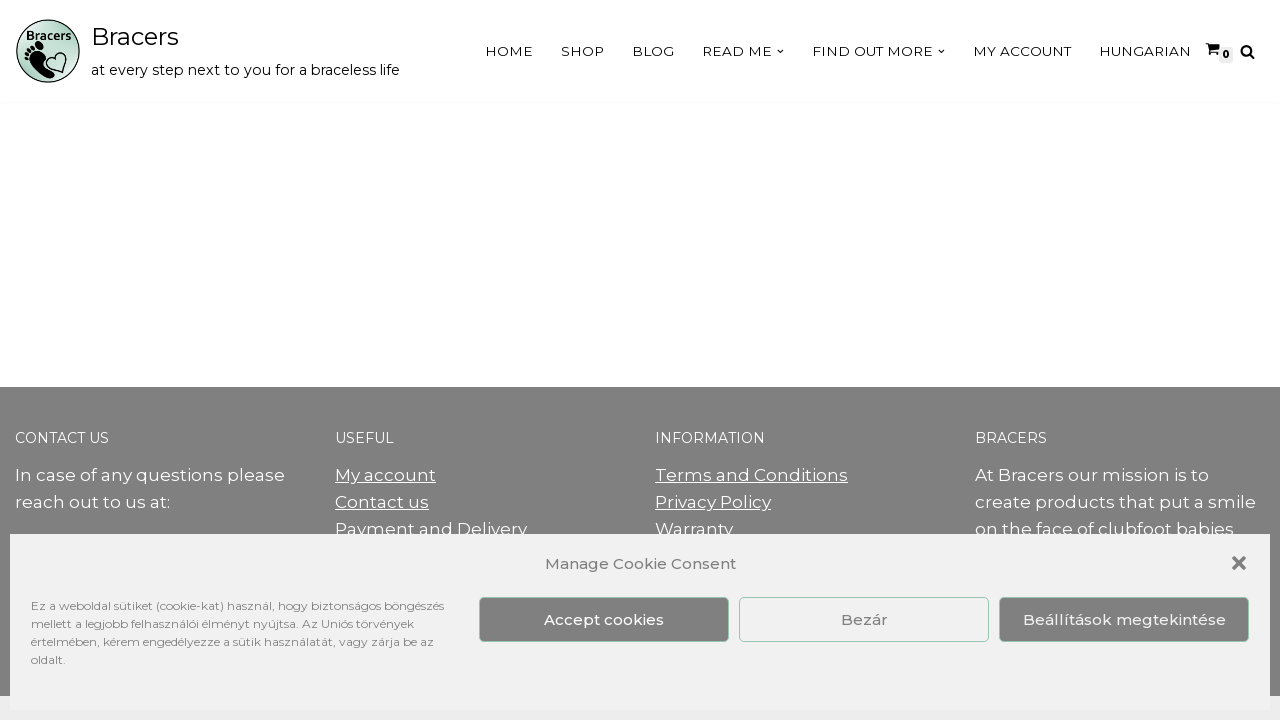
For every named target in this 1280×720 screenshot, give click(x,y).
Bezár (864, 619)
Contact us (382, 502)
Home (509, 51)
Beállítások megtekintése (1124, 619)
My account (385, 475)
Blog (653, 51)
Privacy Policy (713, 502)
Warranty (694, 529)
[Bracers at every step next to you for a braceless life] (207, 51)
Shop (582, 51)
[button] (1239, 563)
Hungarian (1145, 51)
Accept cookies (604, 619)
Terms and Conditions (751, 475)
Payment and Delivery (431, 529)
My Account (1022, 51)
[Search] (1247, 51)
